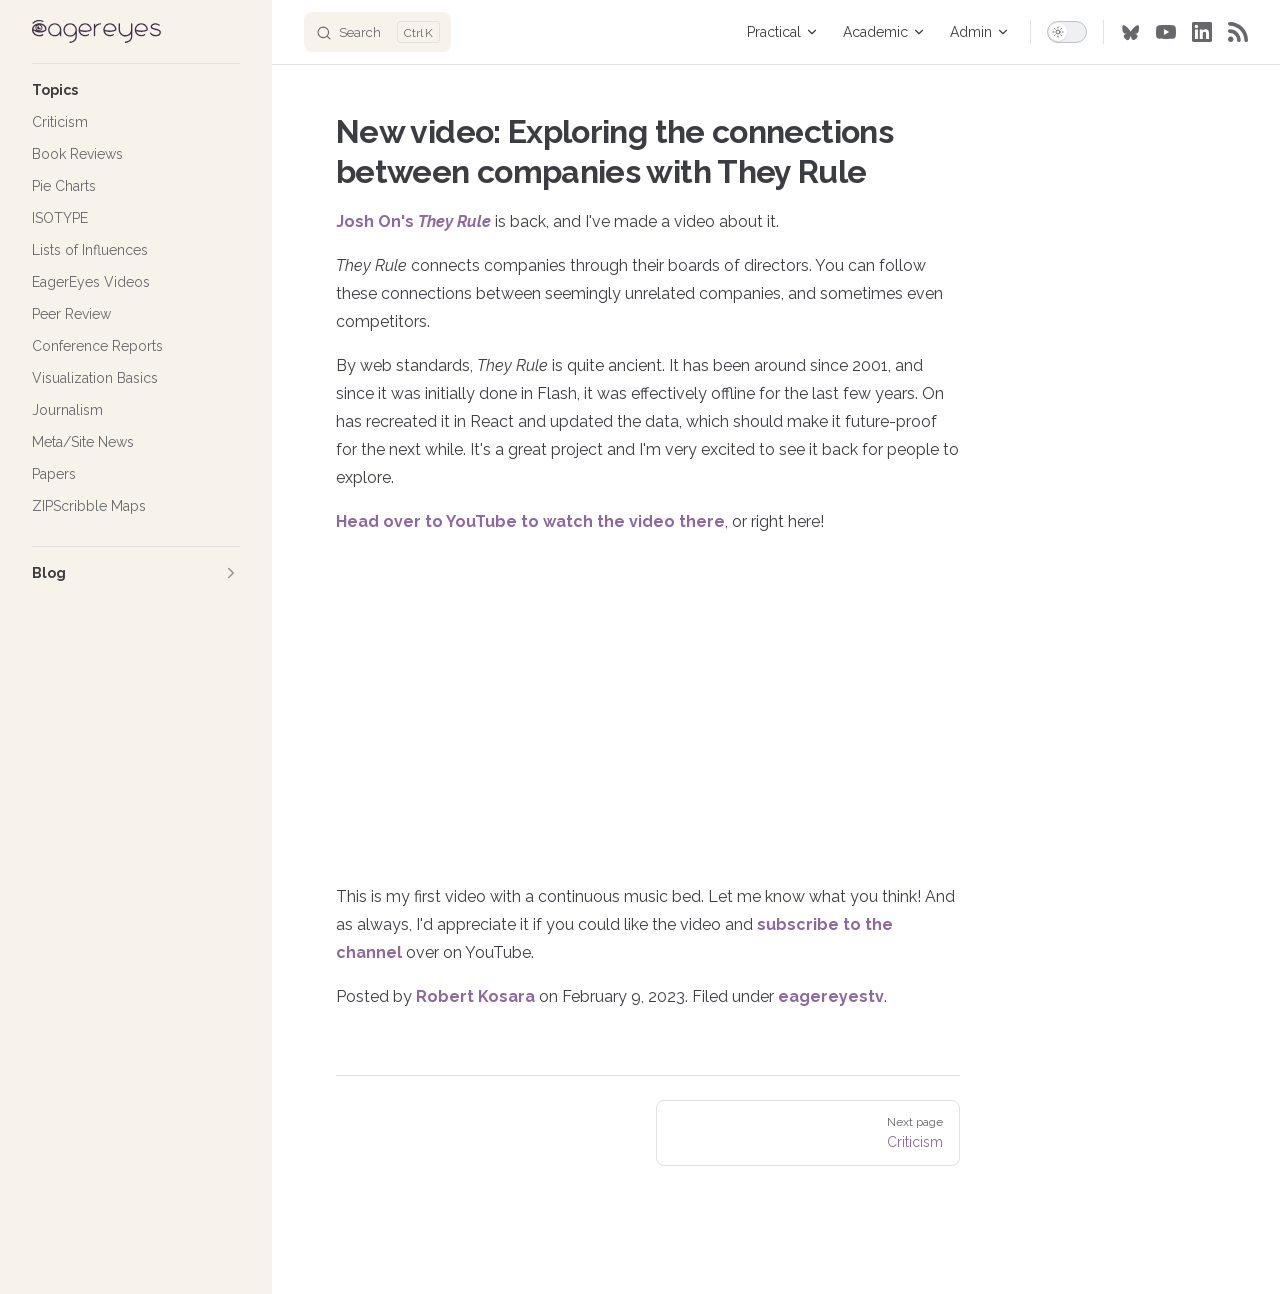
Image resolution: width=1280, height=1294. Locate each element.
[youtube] (1166, 32)
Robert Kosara (475, 996)
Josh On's (413, 221)
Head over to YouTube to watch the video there (530, 521)
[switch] (1067, 32)
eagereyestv (831, 996)
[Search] (377, 32)
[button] (136, 90)
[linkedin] (1202, 32)
